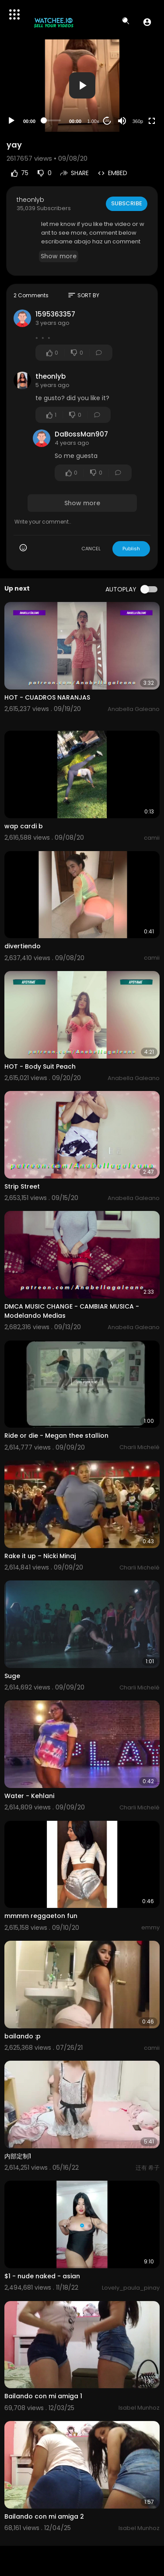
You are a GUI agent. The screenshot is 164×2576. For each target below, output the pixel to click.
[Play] (11, 120)
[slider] (52, 120)
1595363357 (55, 314)
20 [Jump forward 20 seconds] (107, 121)
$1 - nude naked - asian (42, 2276)
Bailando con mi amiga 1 (43, 2396)
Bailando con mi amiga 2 (44, 2516)
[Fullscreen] (151, 120)
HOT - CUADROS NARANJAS (47, 697)
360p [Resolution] (138, 121)
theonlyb (30, 199)
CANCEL (91, 548)
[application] (82, 85)
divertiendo (22, 946)
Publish (131, 548)
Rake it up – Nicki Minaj (40, 1556)
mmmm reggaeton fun (40, 1915)
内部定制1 (17, 2156)
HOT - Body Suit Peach (40, 1066)
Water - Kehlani (29, 1795)
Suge (12, 1676)
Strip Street (22, 1186)
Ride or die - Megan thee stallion (56, 1435)
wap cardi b (23, 826)
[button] (147, 22)
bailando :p (22, 2036)
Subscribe (126, 203)
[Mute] (122, 120)
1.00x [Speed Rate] (93, 121)
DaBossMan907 (81, 434)
